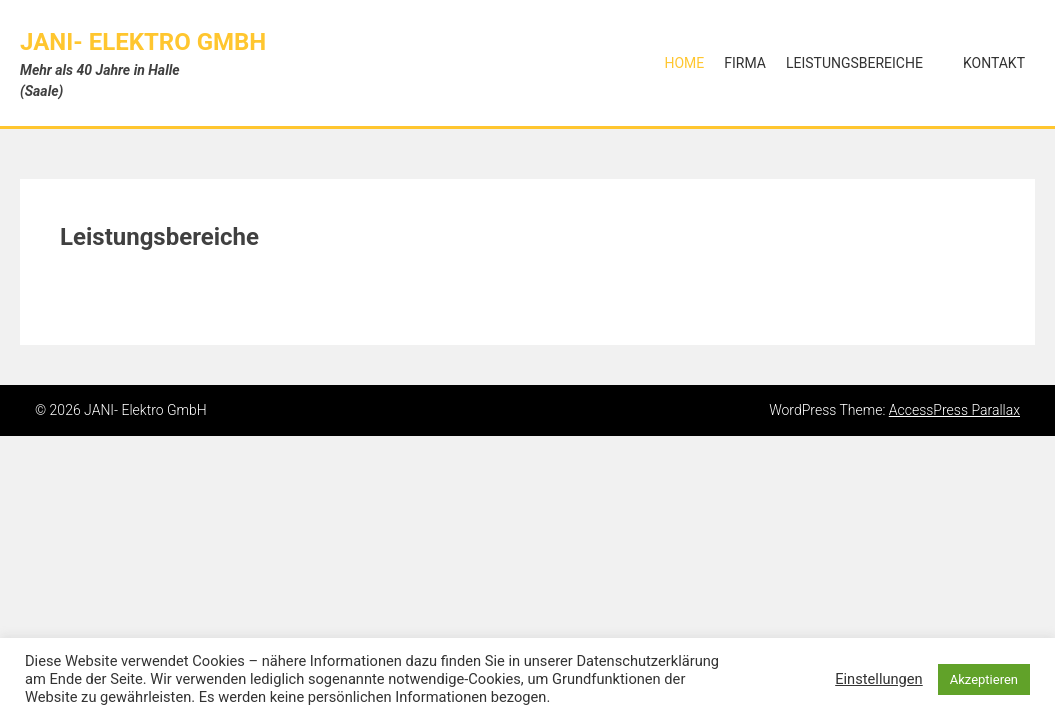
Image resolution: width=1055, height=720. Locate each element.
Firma (745, 63)
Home (684, 63)
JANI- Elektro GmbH (143, 42)
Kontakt (994, 63)
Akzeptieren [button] (984, 679)
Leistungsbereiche (854, 63)
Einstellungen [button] (879, 679)
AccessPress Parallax (954, 410)
